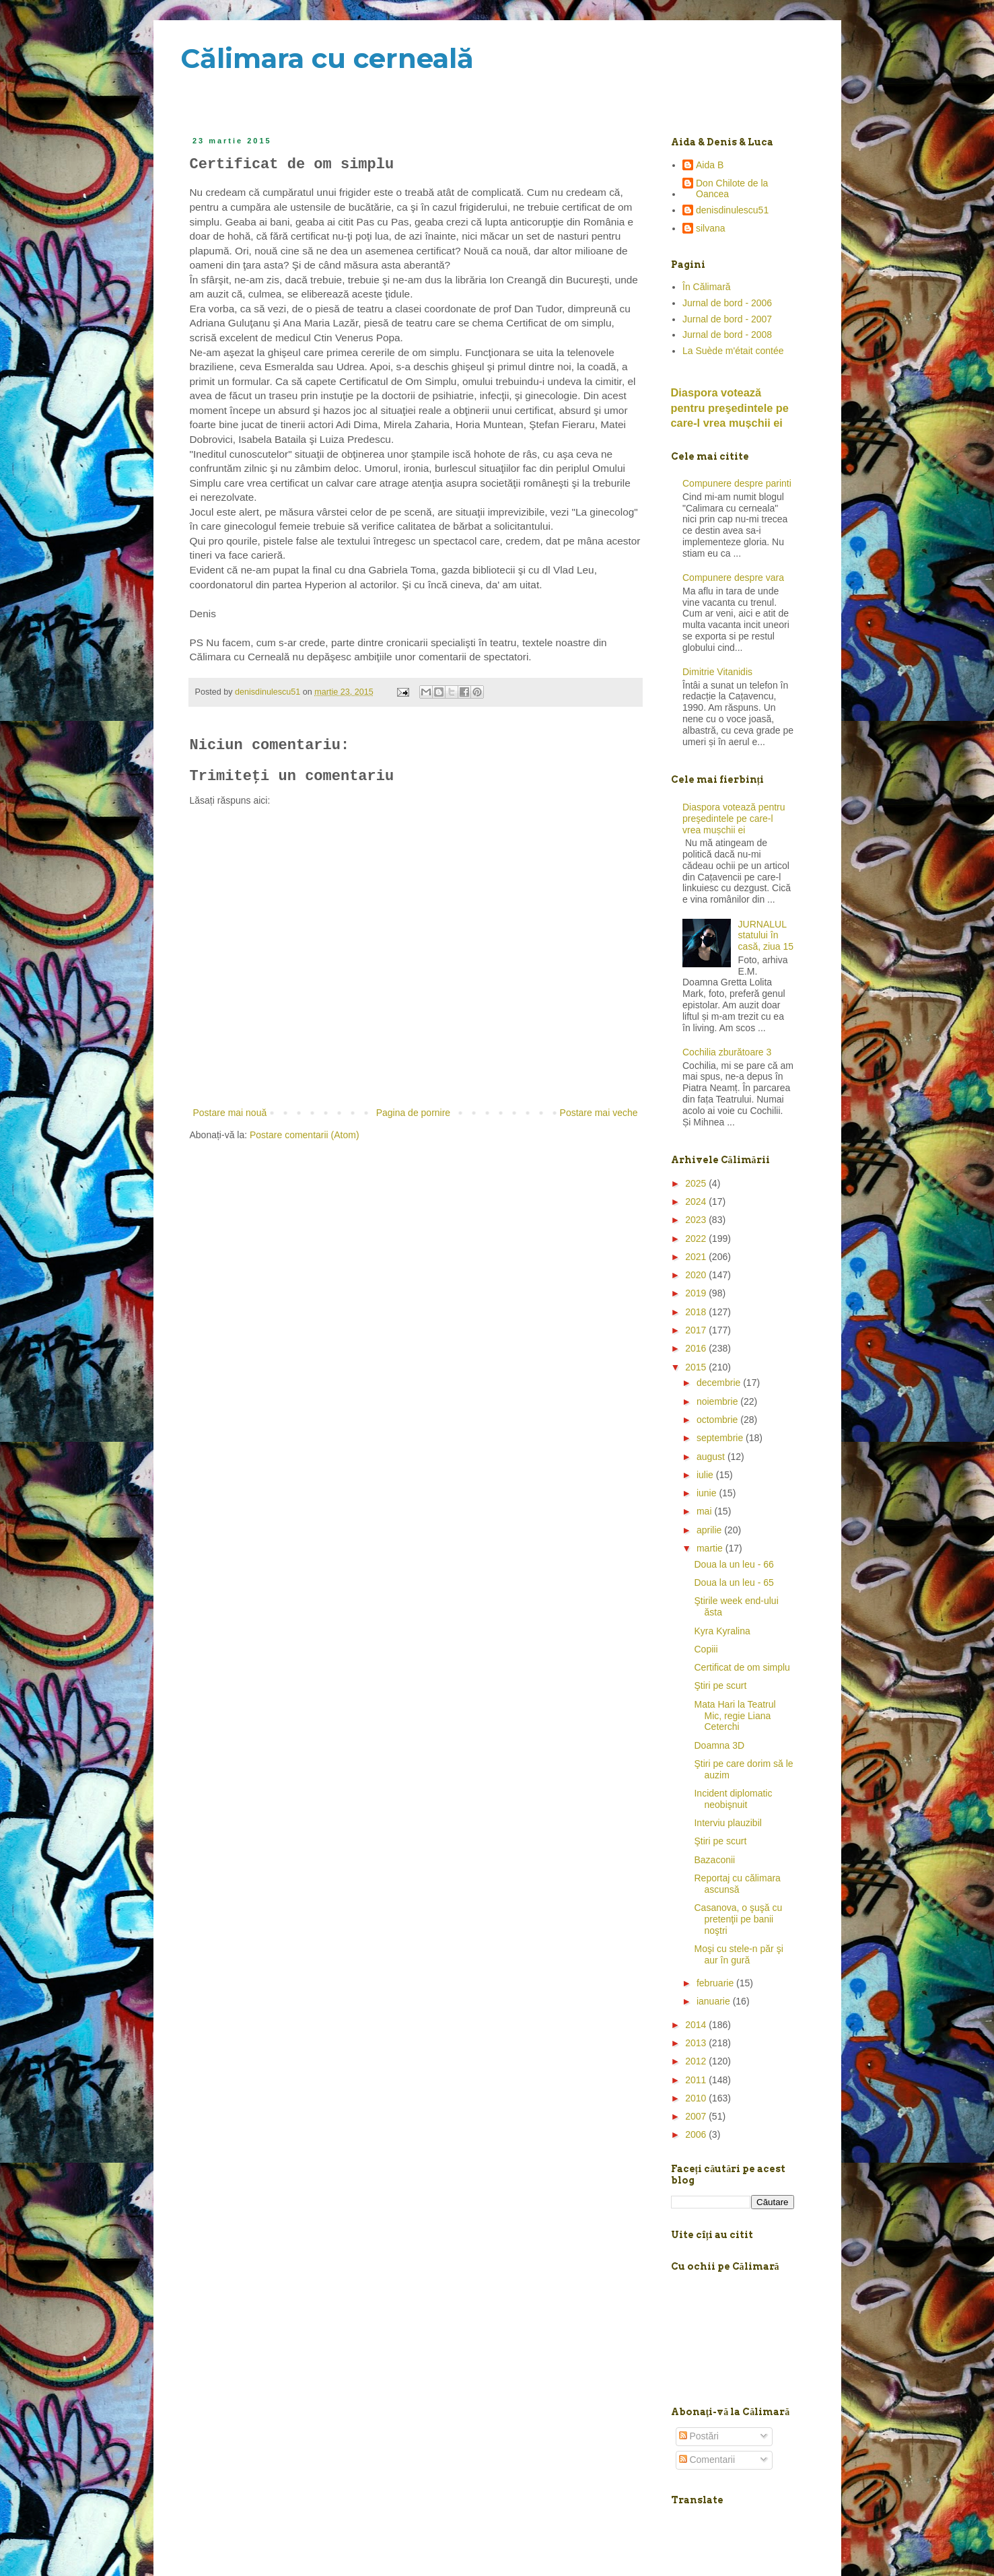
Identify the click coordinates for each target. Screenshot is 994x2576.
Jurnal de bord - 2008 (727, 334)
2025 (697, 1183)
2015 (697, 1367)
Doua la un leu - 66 (733, 1564)
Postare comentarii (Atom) (304, 1134)
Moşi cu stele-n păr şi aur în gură (738, 1954)
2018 (697, 1312)
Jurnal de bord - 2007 (727, 319)
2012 (697, 2061)
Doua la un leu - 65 (733, 1582)
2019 (697, 1293)
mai (705, 1511)
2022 (697, 1238)
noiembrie (718, 1401)
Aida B (709, 165)
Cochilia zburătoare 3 (726, 1052)
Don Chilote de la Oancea (732, 189)
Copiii (705, 1649)
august (712, 1456)
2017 (697, 1330)
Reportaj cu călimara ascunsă (737, 1884)
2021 (697, 1256)
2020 (697, 1274)
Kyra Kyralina (722, 1631)
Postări (699, 2436)
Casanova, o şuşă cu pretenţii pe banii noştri (738, 1919)
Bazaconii (714, 1859)
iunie (708, 1493)
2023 (697, 1219)
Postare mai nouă (230, 1112)
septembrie (721, 1437)
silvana (710, 228)
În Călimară (706, 286)
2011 (697, 2080)
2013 (697, 2043)
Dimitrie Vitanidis (717, 671)
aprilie (710, 1530)
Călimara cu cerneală (327, 58)
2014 (697, 2024)
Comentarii (707, 2459)
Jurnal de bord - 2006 (727, 303)
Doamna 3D (719, 1745)
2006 (697, 2134)
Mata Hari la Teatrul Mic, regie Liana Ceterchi (734, 1716)
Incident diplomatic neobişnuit (733, 1799)
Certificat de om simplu (741, 1667)
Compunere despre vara (733, 577)
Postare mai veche (599, 1112)
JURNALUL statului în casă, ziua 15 (766, 935)
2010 (697, 2098)
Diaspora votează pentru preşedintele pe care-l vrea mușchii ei (730, 407)
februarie (716, 1983)
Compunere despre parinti (736, 483)
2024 (697, 1201)
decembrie (720, 1382)
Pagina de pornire (413, 1112)
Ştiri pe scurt (720, 1685)
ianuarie (715, 2001)
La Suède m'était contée (733, 350)
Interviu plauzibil (727, 1822)
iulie (706, 1474)
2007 (697, 2116)
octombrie (718, 1419)
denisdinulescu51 (732, 210)
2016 (697, 1348)
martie (711, 1548)
